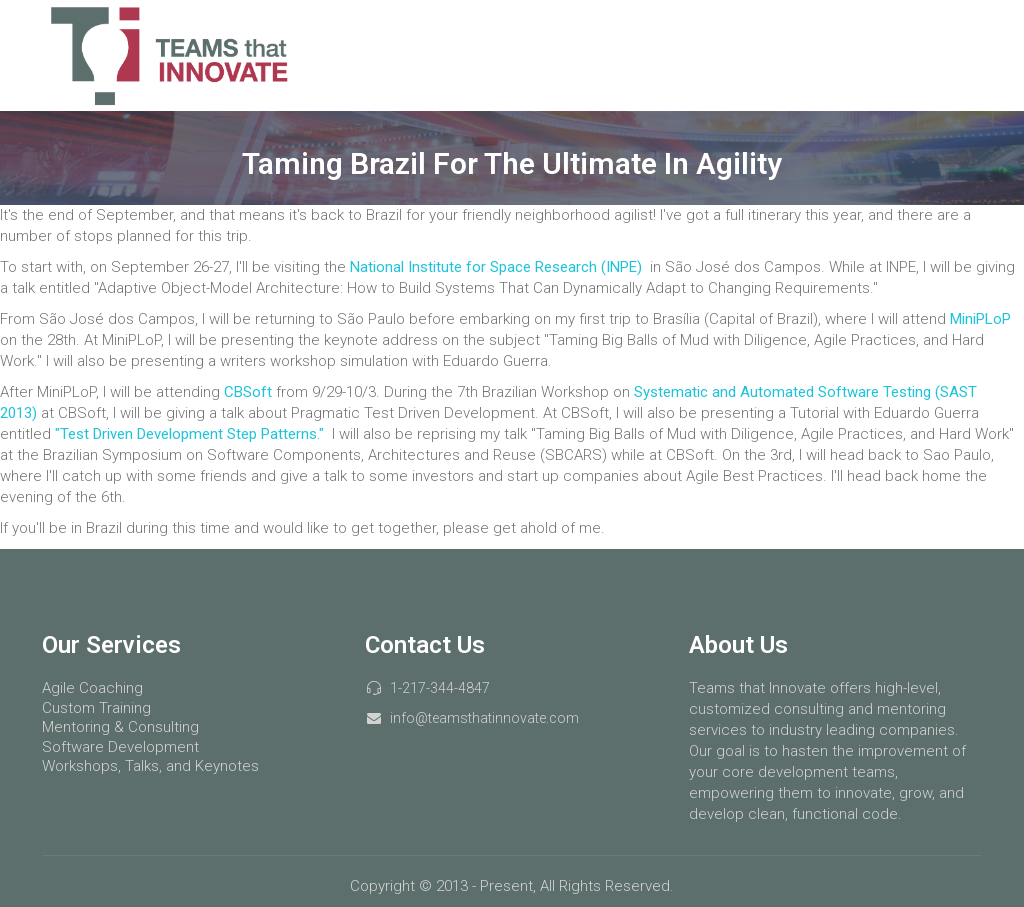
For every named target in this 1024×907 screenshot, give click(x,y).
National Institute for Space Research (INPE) (498, 267)
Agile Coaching (92, 688)
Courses (823, 55)
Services (721, 55)
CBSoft (250, 392)
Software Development (120, 747)
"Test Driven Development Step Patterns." (189, 434)
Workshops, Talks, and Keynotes (150, 766)
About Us (928, 55)
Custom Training (96, 708)
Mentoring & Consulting (120, 727)
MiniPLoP (980, 319)
